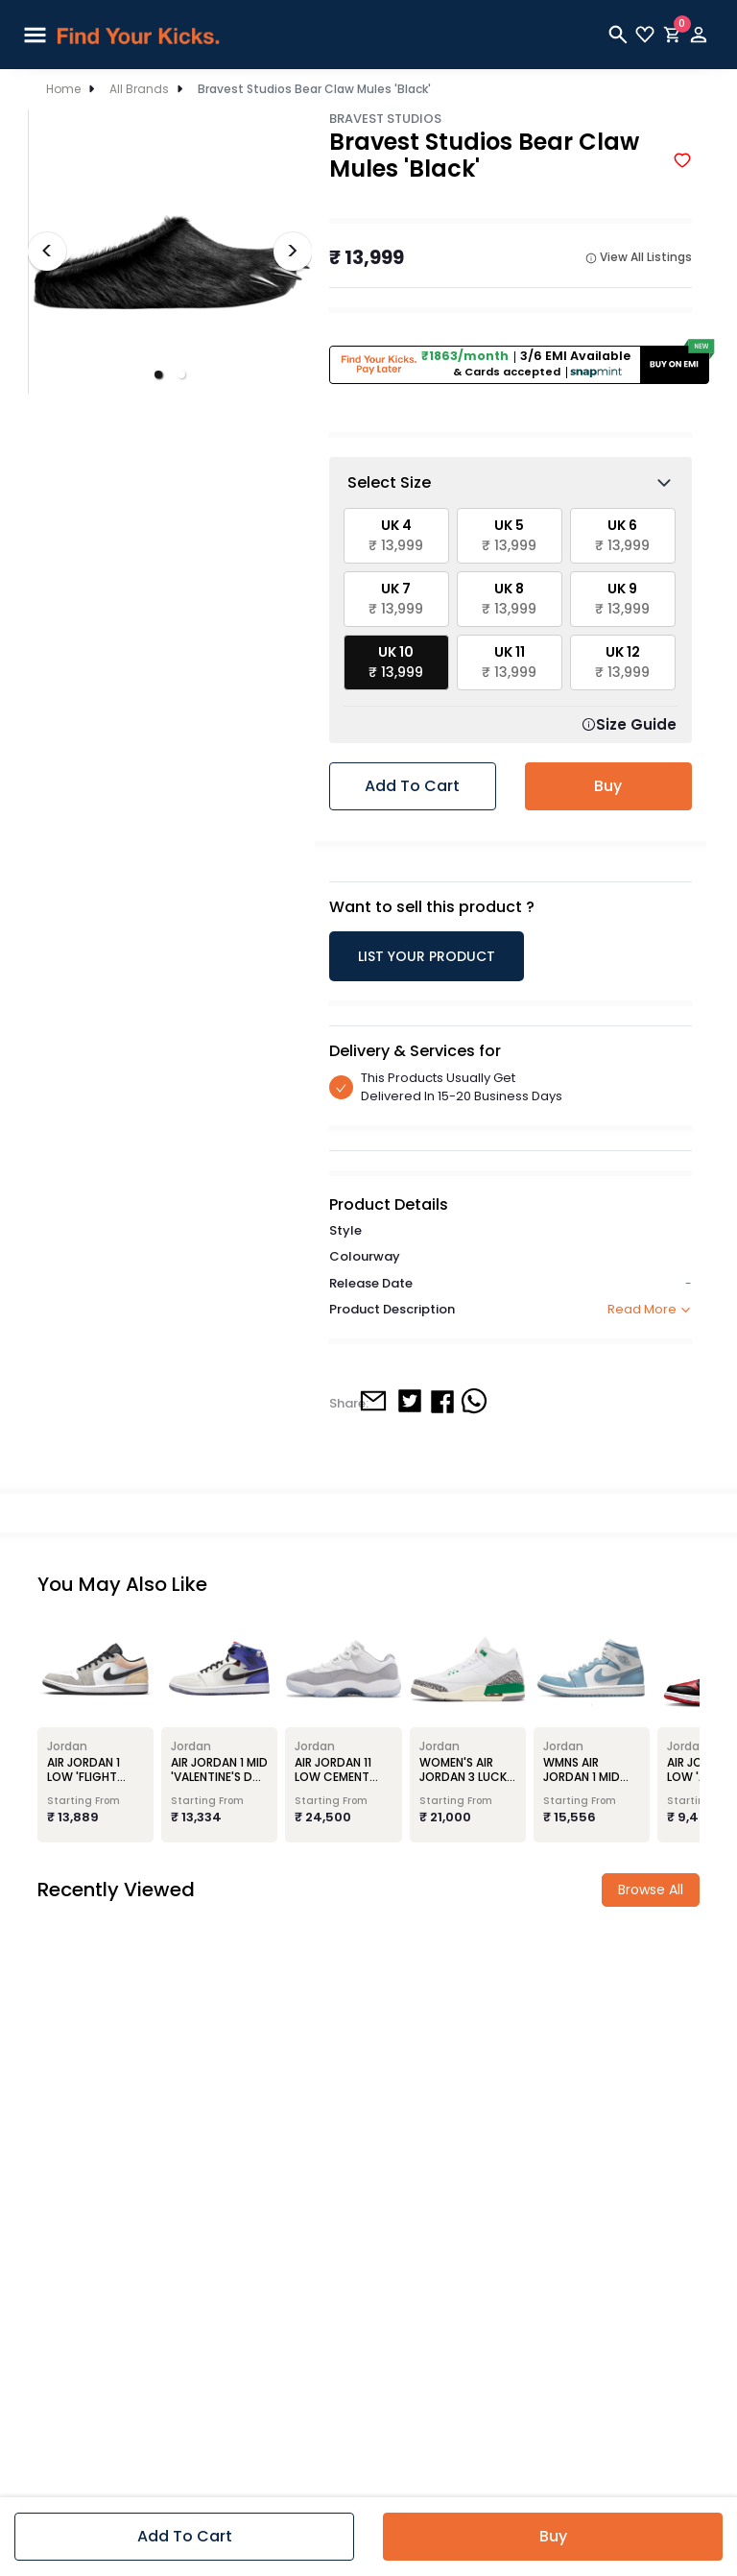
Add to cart (412, 786)
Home (63, 89)
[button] (158, 374)
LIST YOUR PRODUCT (426, 956)
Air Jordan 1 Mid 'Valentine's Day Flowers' (219, 1776)
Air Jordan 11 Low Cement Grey (333, 1776)
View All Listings (638, 257)
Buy (608, 786)
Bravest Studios (385, 118)
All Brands (139, 89)
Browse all (650, 1889)
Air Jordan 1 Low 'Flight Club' (83, 1776)
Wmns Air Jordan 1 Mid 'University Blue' (591, 1776)
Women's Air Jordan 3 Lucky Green (466, 1776)
